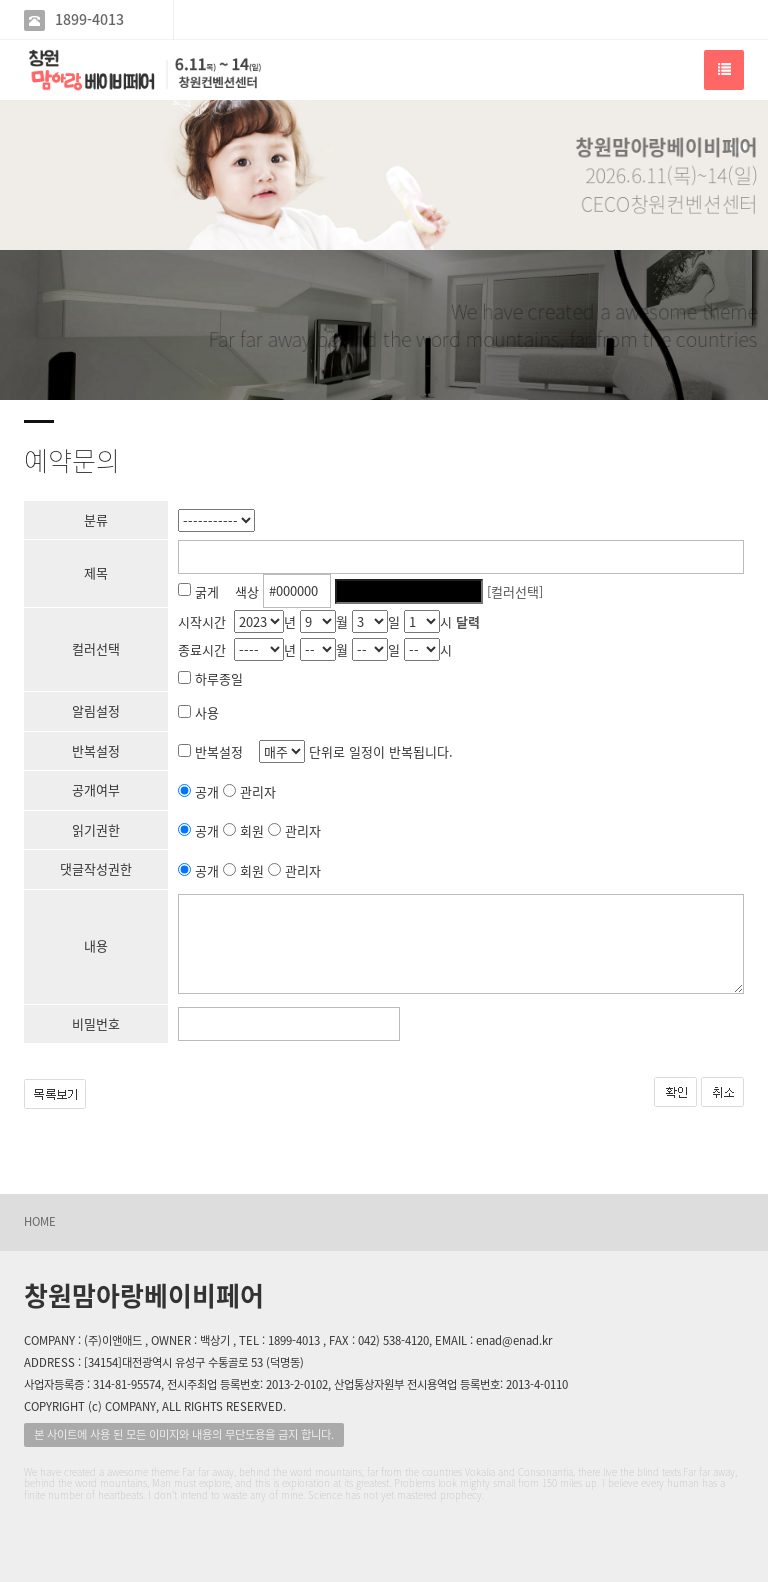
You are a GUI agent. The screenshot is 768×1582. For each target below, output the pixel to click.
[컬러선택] (515, 590)
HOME (40, 1221)
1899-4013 (89, 19)
